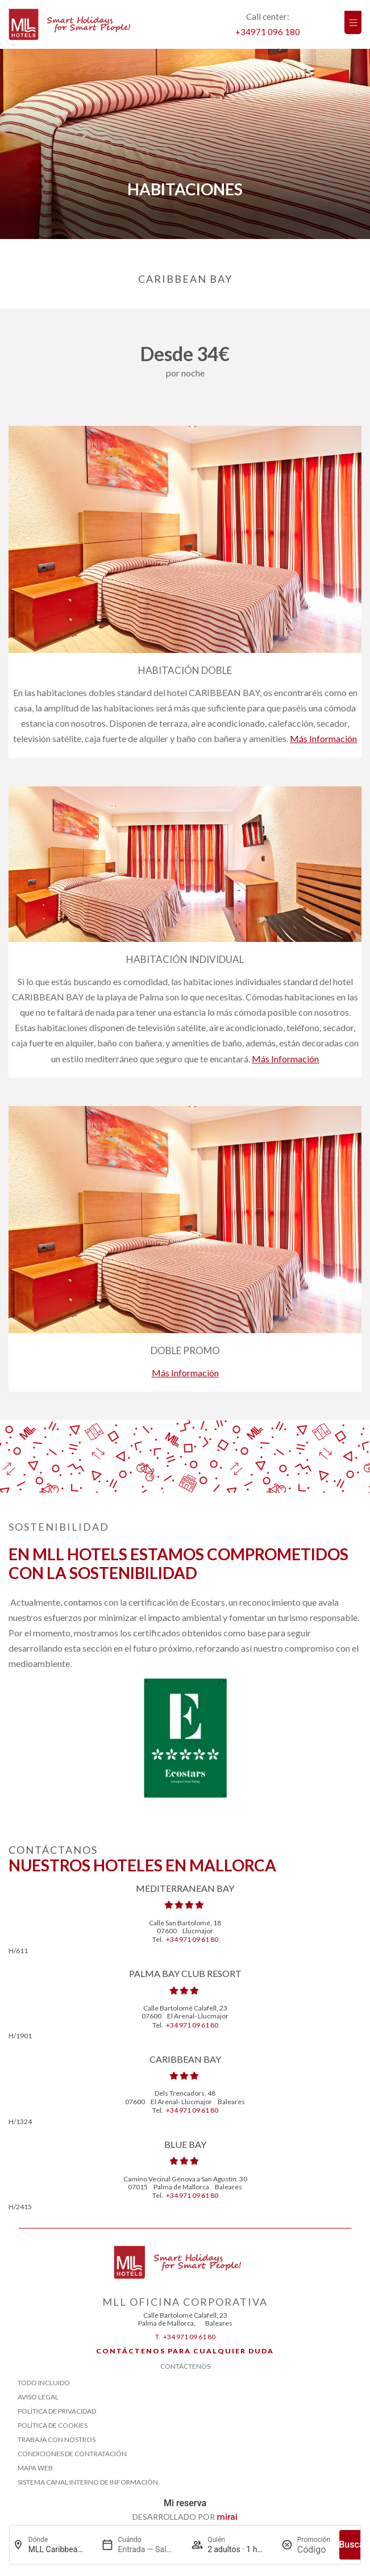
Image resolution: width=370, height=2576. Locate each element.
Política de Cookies (53, 2425)
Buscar (353, 2544)
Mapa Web (35, 2468)
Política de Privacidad (57, 2411)
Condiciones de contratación (72, 2453)
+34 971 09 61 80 (192, 1939)
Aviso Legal (38, 2397)
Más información (323, 738)
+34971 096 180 (267, 32)
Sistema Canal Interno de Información (88, 2482)
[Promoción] (313, 2549)
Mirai (227, 2517)
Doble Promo (185, 1350)
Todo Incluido (44, 2382)
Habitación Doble (185, 670)
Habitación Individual (185, 959)
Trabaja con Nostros (56, 2439)
